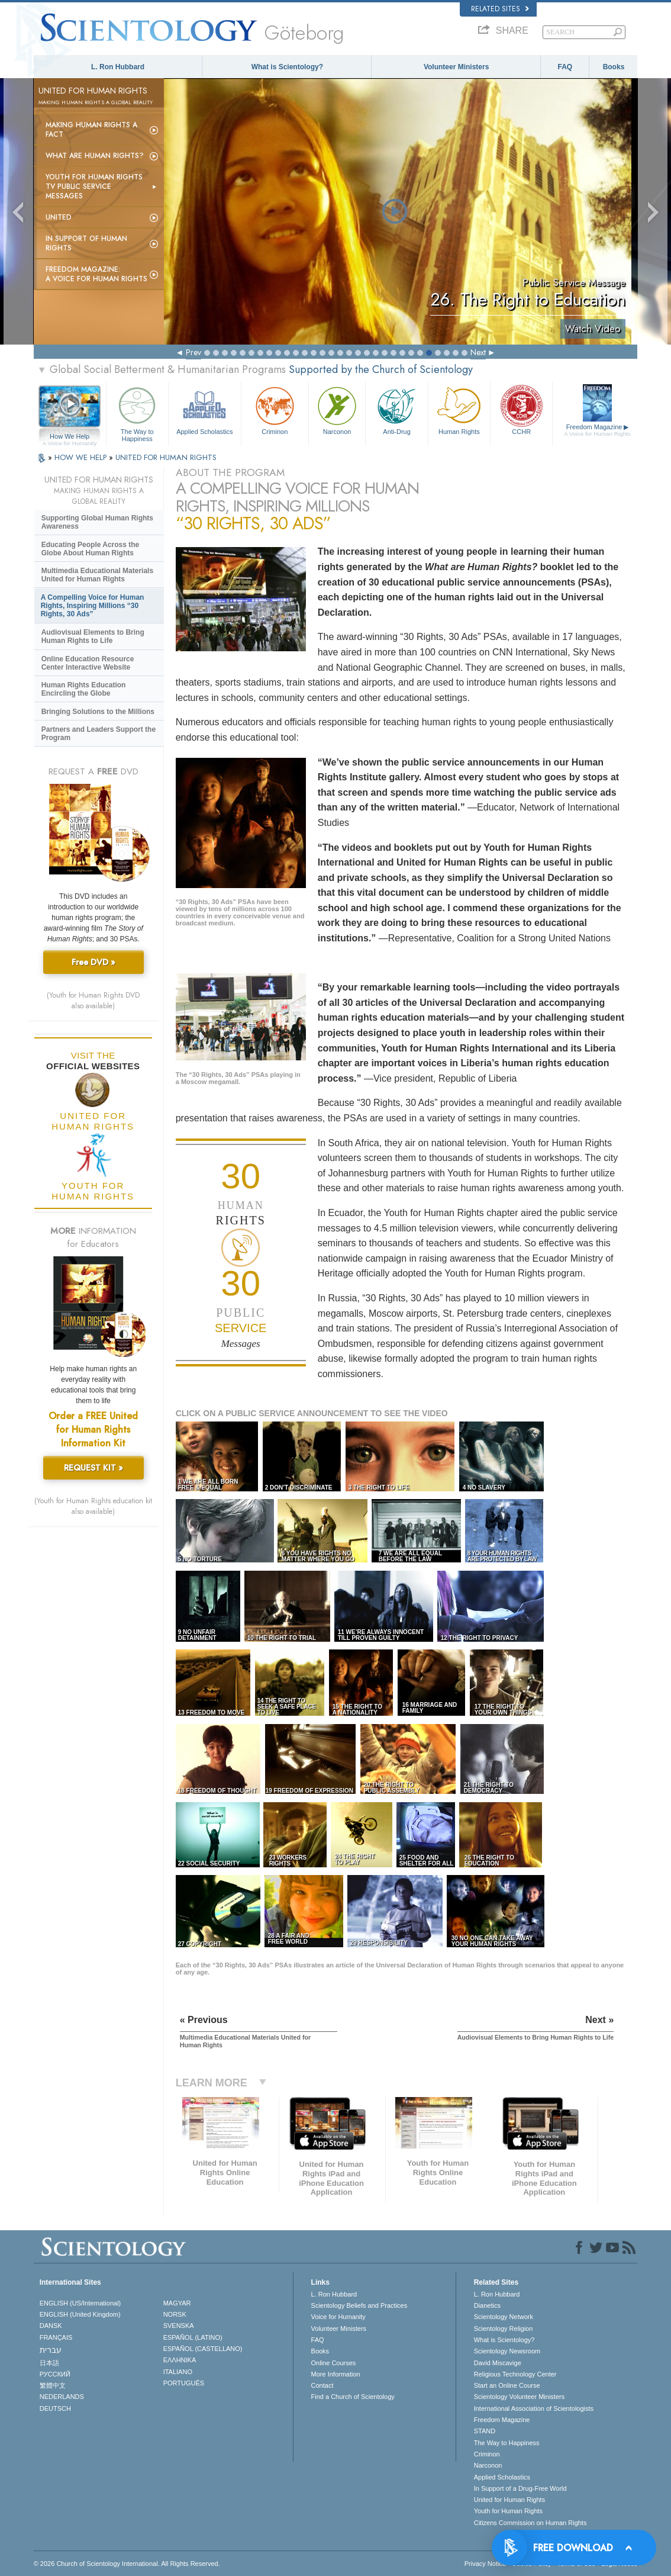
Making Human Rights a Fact (91, 130)
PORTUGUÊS (183, 2383)
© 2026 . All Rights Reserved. (127, 2563)
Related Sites (500, 9)
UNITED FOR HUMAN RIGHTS (166, 457)
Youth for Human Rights (508, 2510)
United (59, 217)
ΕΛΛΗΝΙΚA (179, 2359)
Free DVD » (93, 962)
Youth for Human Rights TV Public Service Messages (94, 186)
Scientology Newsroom (507, 2351)
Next (478, 352)
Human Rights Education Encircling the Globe (83, 689)
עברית (51, 2350)
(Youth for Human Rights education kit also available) (93, 1506)
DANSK (51, 2325)
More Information (335, 2374)
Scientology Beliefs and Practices (359, 2305)
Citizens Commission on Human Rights (530, 2522)
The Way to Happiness (137, 412)
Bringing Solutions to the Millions (97, 711)
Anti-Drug (396, 409)
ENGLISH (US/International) (80, 2303)
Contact (322, 2385)
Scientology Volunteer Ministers (519, 2396)
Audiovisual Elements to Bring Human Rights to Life (92, 636)
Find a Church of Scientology (353, 2396)
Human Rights (459, 409)
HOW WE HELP (81, 457)
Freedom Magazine (597, 430)
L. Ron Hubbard (117, 67)
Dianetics (487, 2305)
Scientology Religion (503, 2328)
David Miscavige (497, 2362)
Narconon (337, 409)
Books (614, 67)
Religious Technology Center (515, 2374)
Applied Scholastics (205, 409)
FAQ (565, 67)
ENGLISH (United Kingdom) (80, 2314)
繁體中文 (53, 2385)
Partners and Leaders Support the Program (98, 733)
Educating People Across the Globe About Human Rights (90, 549)
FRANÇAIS (56, 2337)
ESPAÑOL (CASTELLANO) (203, 2348)
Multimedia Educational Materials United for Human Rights (97, 575)
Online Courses (333, 2362)
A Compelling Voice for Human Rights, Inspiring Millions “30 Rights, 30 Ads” (92, 605)
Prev (193, 352)
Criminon (274, 409)
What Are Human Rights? (95, 155)
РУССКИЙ (55, 2374)
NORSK (174, 2314)
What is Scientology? (287, 67)
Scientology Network (503, 2316)
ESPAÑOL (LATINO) (192, 2337)
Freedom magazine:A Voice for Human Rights (96, 274)
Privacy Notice (485, 2563)
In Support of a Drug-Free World (520, 2488)
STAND (484, 2431)
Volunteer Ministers (456, 67)
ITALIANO (177, 2371)
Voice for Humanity (338, 2316)
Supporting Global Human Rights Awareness (97, 522)
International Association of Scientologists (533, 2408)
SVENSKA (178, 2325)
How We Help (70, 437)
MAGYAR (177, 2303)
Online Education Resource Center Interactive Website (87, 663)
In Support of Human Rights (86, 243)
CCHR (521, 409)
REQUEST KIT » (93, 1468)
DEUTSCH (55, 2408)
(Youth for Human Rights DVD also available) (93, 1000)
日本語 (49, 2362)
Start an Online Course (507, 2385)
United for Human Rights (509, 2499)
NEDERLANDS (62, 2396)
